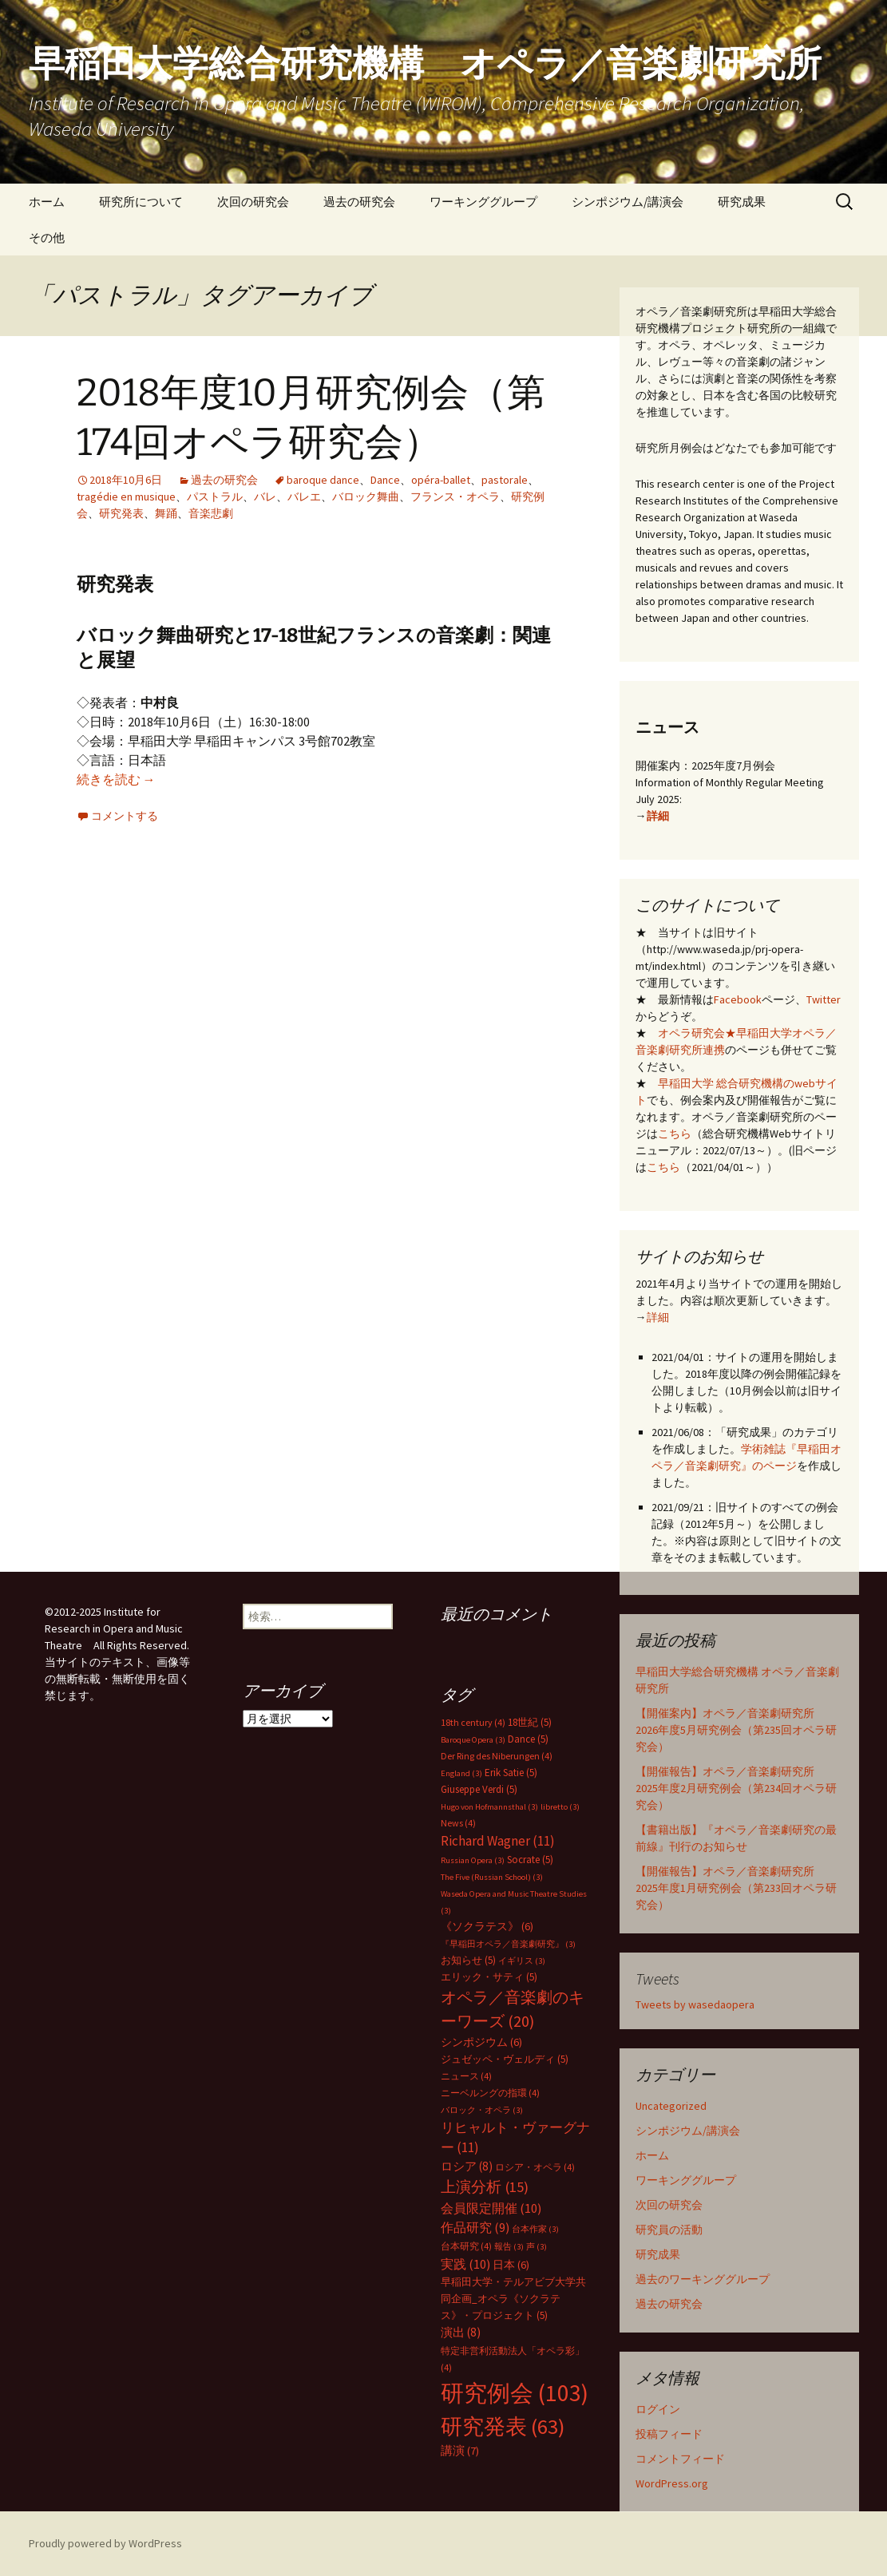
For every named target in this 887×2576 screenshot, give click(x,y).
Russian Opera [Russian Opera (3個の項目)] (473, 1860)
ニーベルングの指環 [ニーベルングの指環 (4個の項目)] (490, 2093)
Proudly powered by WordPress (105, 2543)
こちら (674, 1133)
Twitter (823, 999)
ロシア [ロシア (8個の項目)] (467, 2166)
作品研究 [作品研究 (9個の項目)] (475, 2227)
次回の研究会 (253, 201)
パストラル (215, 496)
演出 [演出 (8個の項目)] (461, 2332)
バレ (265, 496)
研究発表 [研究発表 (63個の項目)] (502, 2426)
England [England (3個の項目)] (461, 1773)
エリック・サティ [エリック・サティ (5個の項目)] (489, 1977)
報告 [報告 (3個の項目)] (509, 2247)
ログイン (658, 2409)
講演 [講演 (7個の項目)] (460, 2450)
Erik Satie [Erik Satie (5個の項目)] (511, 1772)
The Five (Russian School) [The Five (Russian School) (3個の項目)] (492, 1877)
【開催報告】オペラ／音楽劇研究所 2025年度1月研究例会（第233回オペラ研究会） (736, 1888)
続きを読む (116, 779)
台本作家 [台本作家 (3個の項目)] (535, 2229)
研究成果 (742, 201)
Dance (385, 480)
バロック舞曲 (365, 496)
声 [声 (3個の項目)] (536, 2247)
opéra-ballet (440, 480)
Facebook (738, 999)
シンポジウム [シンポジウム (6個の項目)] (481, 2042)
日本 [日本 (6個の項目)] (511, 2264)
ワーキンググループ (483, 201)
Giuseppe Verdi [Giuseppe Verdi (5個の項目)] (479, 1789)
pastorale (504, 480)
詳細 (658, 816)
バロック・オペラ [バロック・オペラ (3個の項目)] (482, 2110)
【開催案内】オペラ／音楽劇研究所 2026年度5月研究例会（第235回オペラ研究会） (736, 1730)
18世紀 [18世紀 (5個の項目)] (530, 1722)
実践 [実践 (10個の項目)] (465, 2264)
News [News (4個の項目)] (458, 1823)
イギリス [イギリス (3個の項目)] (521, 1961)
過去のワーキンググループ (703, 2279)
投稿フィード (669, 2434)
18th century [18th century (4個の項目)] (473, 1722)
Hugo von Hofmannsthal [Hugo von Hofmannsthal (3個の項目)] (489, 1807)
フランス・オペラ (455, 496)
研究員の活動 (669, 2229)
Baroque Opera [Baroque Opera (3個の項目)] (473, 1740)
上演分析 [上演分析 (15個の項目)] (485, 2187)
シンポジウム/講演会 (627, 201)
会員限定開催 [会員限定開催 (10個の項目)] (491, 2208)
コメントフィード (680, 2458)
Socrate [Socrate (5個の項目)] (530, 1859)
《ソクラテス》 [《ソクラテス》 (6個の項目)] (487, 1926)
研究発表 (121, 513)
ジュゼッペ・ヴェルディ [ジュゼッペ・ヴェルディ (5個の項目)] (504, 2059)
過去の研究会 (359, 201)
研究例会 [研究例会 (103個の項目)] (514, 2393)
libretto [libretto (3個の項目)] (560, 1807)
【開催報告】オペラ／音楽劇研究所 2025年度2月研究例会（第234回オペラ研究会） (736, 1788)
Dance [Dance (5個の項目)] (528, 1739)
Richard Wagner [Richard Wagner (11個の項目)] (498, 1841)
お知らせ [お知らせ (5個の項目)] (468, 1960)
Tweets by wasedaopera (695, 2004)
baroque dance (323, 480)
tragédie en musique (126, 496)
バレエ (304, 496)
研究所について (141, 201)
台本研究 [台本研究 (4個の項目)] (466, 2246)
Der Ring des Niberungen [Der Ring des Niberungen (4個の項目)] (496, 1756)
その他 (47, 237)
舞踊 (166, 513)
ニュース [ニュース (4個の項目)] (466, 2076)
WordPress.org (672, 2483)
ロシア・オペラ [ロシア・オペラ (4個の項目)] (535, 2167)
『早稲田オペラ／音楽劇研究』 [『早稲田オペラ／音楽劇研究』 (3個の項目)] (508, 1944)
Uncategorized (671, 2106)
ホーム (47, 201)
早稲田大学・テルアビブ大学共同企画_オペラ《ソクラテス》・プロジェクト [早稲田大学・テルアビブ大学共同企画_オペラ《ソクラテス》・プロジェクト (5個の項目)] (513, 2298)
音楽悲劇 (210, 513)
